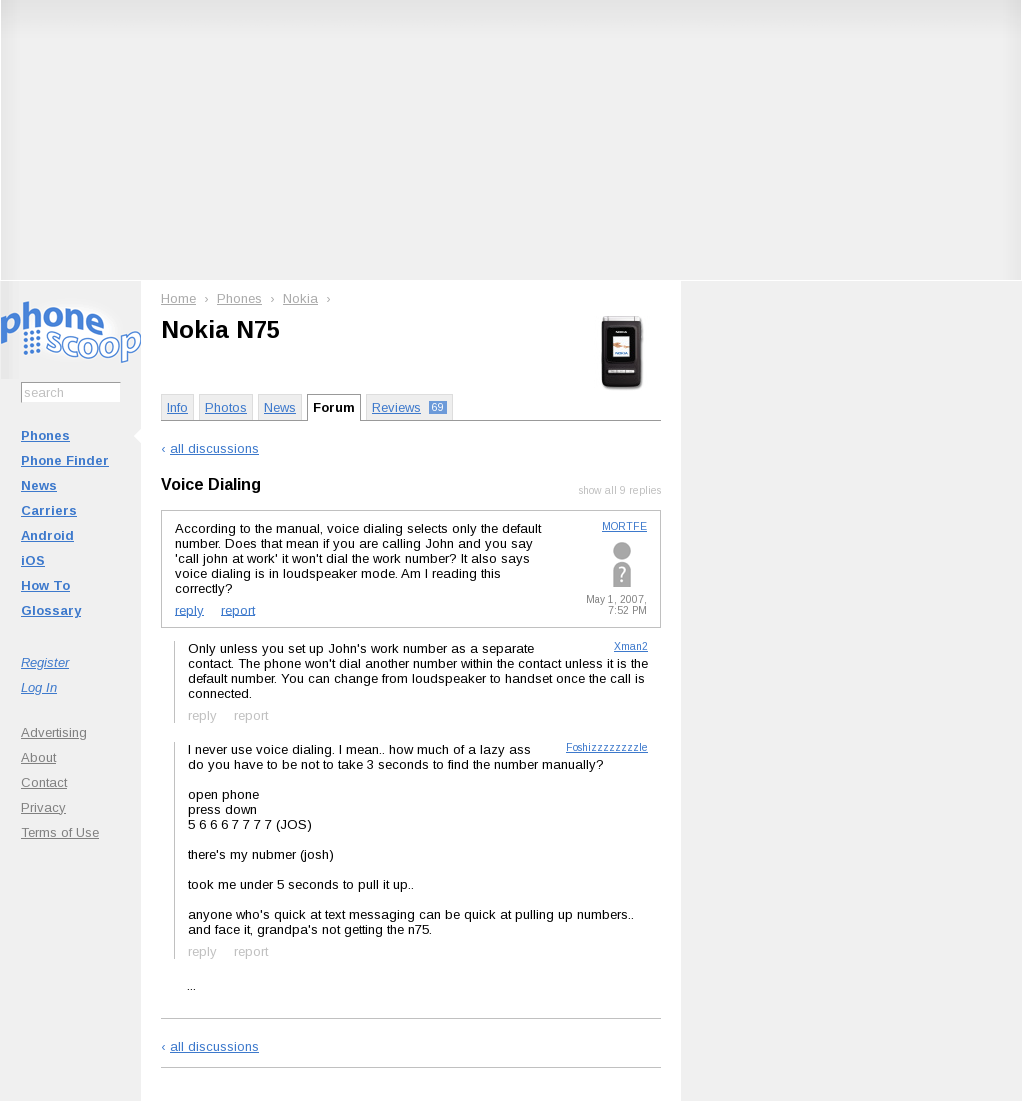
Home (178, 298)
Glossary (51, 610)
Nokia (300, 298)
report (238, 609)
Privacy (43, 807)
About (38, 757)
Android (47, 535)
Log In (39, 687)
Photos (226, 407)
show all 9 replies (620, 490)
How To (45, 585)
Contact (44, 782)
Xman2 (631, 646)
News (39, 485)
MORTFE (624, 526)
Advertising (54, 732)
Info (177, 407)
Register (45, 662)
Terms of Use (60, 832)
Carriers (49, 510)
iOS (33, 560)
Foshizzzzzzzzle (607, 747)
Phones (45, 435)
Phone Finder (65, 460)
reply (189, 609)
